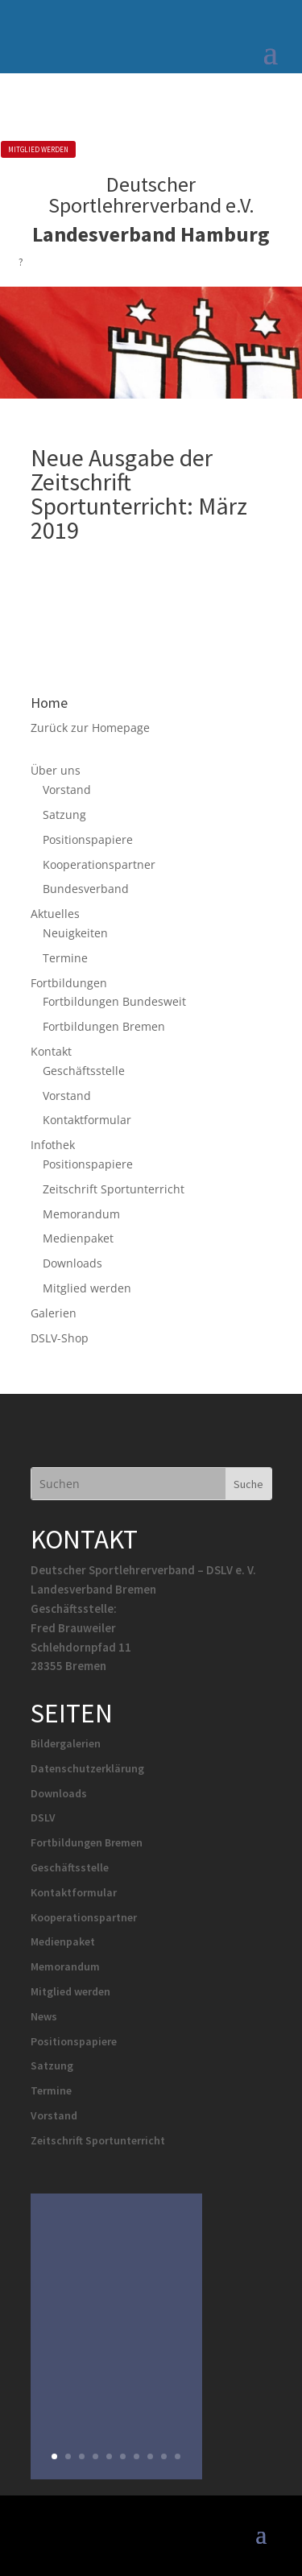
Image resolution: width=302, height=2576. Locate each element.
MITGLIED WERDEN (38, 149)
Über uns (56, 770)
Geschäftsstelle (84, 1070)
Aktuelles (55, 913)
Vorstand (67, 789)
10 (177, 2456)
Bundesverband (86, 888)
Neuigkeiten (75, 933)
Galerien (54, 1313)
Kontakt (51, 1051)
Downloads (72, 1263)
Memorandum (81, 1214)
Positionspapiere (88, 839)
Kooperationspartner (99, 864)
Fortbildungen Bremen (104, 1026)
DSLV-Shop (60, 1338)
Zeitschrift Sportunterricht (113, 1189)
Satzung (64, 814)
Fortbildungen (69, 982)
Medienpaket (78, 1238)
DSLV (43, 1817)
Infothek (53, 1144)
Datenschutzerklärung (87, 1768)
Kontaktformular (87, 1119)
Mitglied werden (87, 1288)
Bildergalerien (66, 1743)
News (44, 2016)
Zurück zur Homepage (90, 727)
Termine (65, 957)
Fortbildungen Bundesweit (114, 1001)
